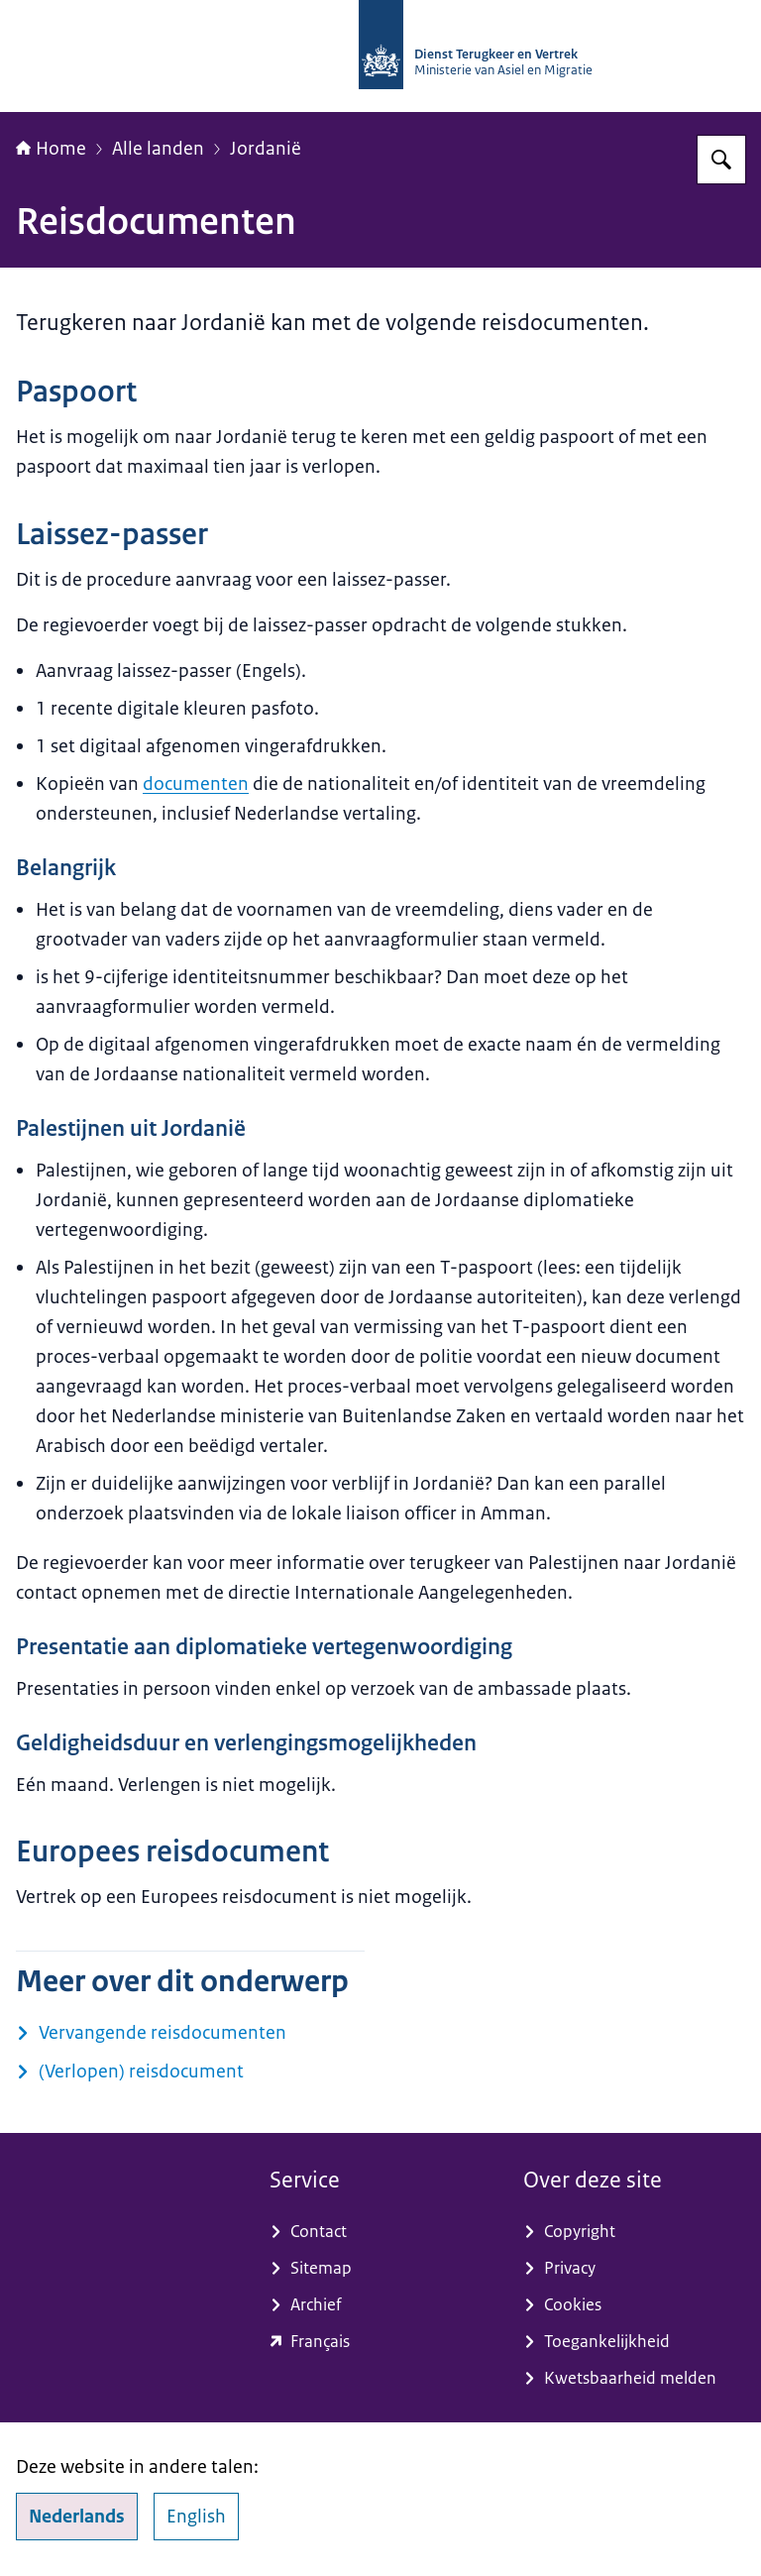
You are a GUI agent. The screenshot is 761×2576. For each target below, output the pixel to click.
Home (51, 149)
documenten (196, 784)
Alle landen (158, 149)
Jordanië (265, 149)
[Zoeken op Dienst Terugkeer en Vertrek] (721, 159)
